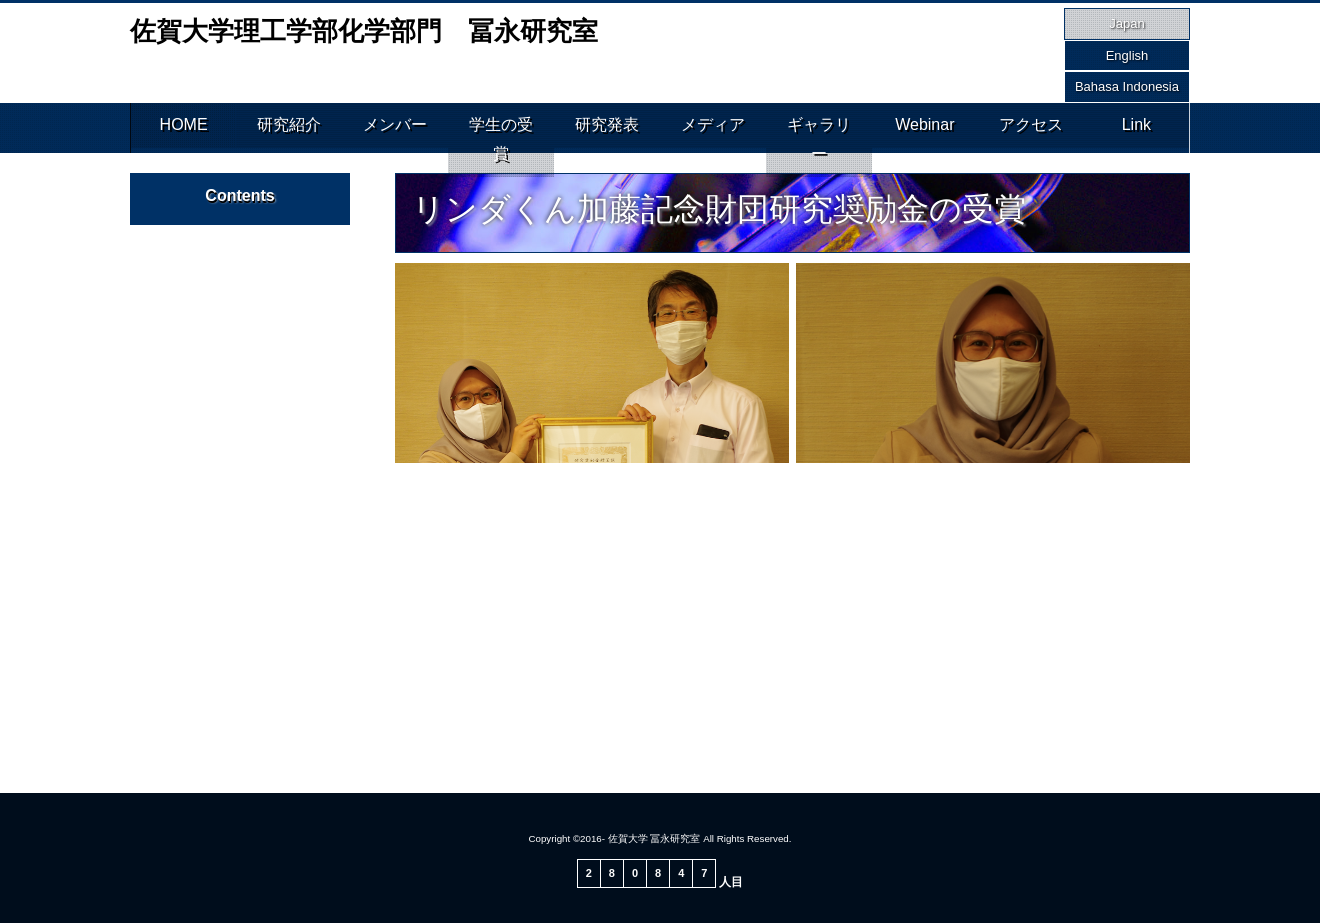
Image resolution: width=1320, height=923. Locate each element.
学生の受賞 (501, 128)
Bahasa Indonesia (1127, 86)
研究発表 (607, 128)
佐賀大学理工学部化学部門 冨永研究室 (364, 31)
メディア (713, 128)
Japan (1126, 23)
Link (1136, 128)
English (1127, 55)
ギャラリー (819, 128)
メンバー (395, 128)
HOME (184, 128)
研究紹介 (289, 128)
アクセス (1031, 128)
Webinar (924, 128)
